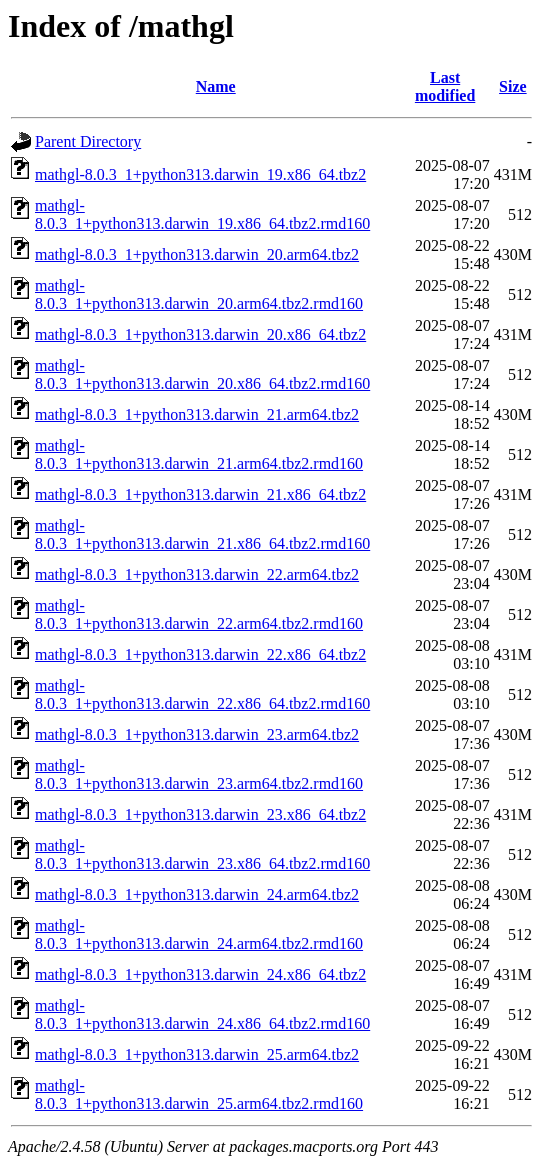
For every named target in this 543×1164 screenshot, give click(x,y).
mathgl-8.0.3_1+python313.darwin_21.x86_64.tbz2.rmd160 (202, 534)
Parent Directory (88, 141)
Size (513, 86)
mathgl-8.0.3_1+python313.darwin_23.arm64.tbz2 (197, 734)
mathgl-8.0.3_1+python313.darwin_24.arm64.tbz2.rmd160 (199, 934)
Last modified (445, 86)
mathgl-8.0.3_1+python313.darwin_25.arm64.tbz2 (197, 1054)
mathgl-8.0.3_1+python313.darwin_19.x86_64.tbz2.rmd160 (202, 214)
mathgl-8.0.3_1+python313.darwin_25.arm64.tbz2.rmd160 (199, 1094)
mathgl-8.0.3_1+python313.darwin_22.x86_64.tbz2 (200, 654)
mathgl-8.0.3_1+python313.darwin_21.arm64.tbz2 (197, 414)
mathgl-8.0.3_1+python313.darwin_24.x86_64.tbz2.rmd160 (202, 1014)
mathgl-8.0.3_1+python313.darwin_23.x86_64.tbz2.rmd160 (202, 854)
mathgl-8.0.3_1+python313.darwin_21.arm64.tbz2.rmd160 (199, 454)
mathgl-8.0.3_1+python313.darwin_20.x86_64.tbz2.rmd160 (202, 374)
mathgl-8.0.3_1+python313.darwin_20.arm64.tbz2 (197, 254)
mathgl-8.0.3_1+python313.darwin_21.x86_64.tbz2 (200, 494)
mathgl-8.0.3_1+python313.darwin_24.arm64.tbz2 (197, 894)
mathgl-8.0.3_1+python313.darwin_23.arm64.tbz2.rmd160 (199, 774)
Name (216, 86)
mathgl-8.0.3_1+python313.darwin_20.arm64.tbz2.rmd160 (199, 294)
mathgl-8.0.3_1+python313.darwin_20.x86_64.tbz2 (200, 334)
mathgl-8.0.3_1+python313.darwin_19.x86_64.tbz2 (200, 174)
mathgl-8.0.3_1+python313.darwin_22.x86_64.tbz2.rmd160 (202, 694)
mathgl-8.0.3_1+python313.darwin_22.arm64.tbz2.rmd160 (199, 614)
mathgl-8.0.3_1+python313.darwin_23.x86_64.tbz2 (200, 814)
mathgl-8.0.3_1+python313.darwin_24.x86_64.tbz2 (200, 974)
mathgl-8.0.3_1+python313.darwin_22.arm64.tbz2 (197, 574)
